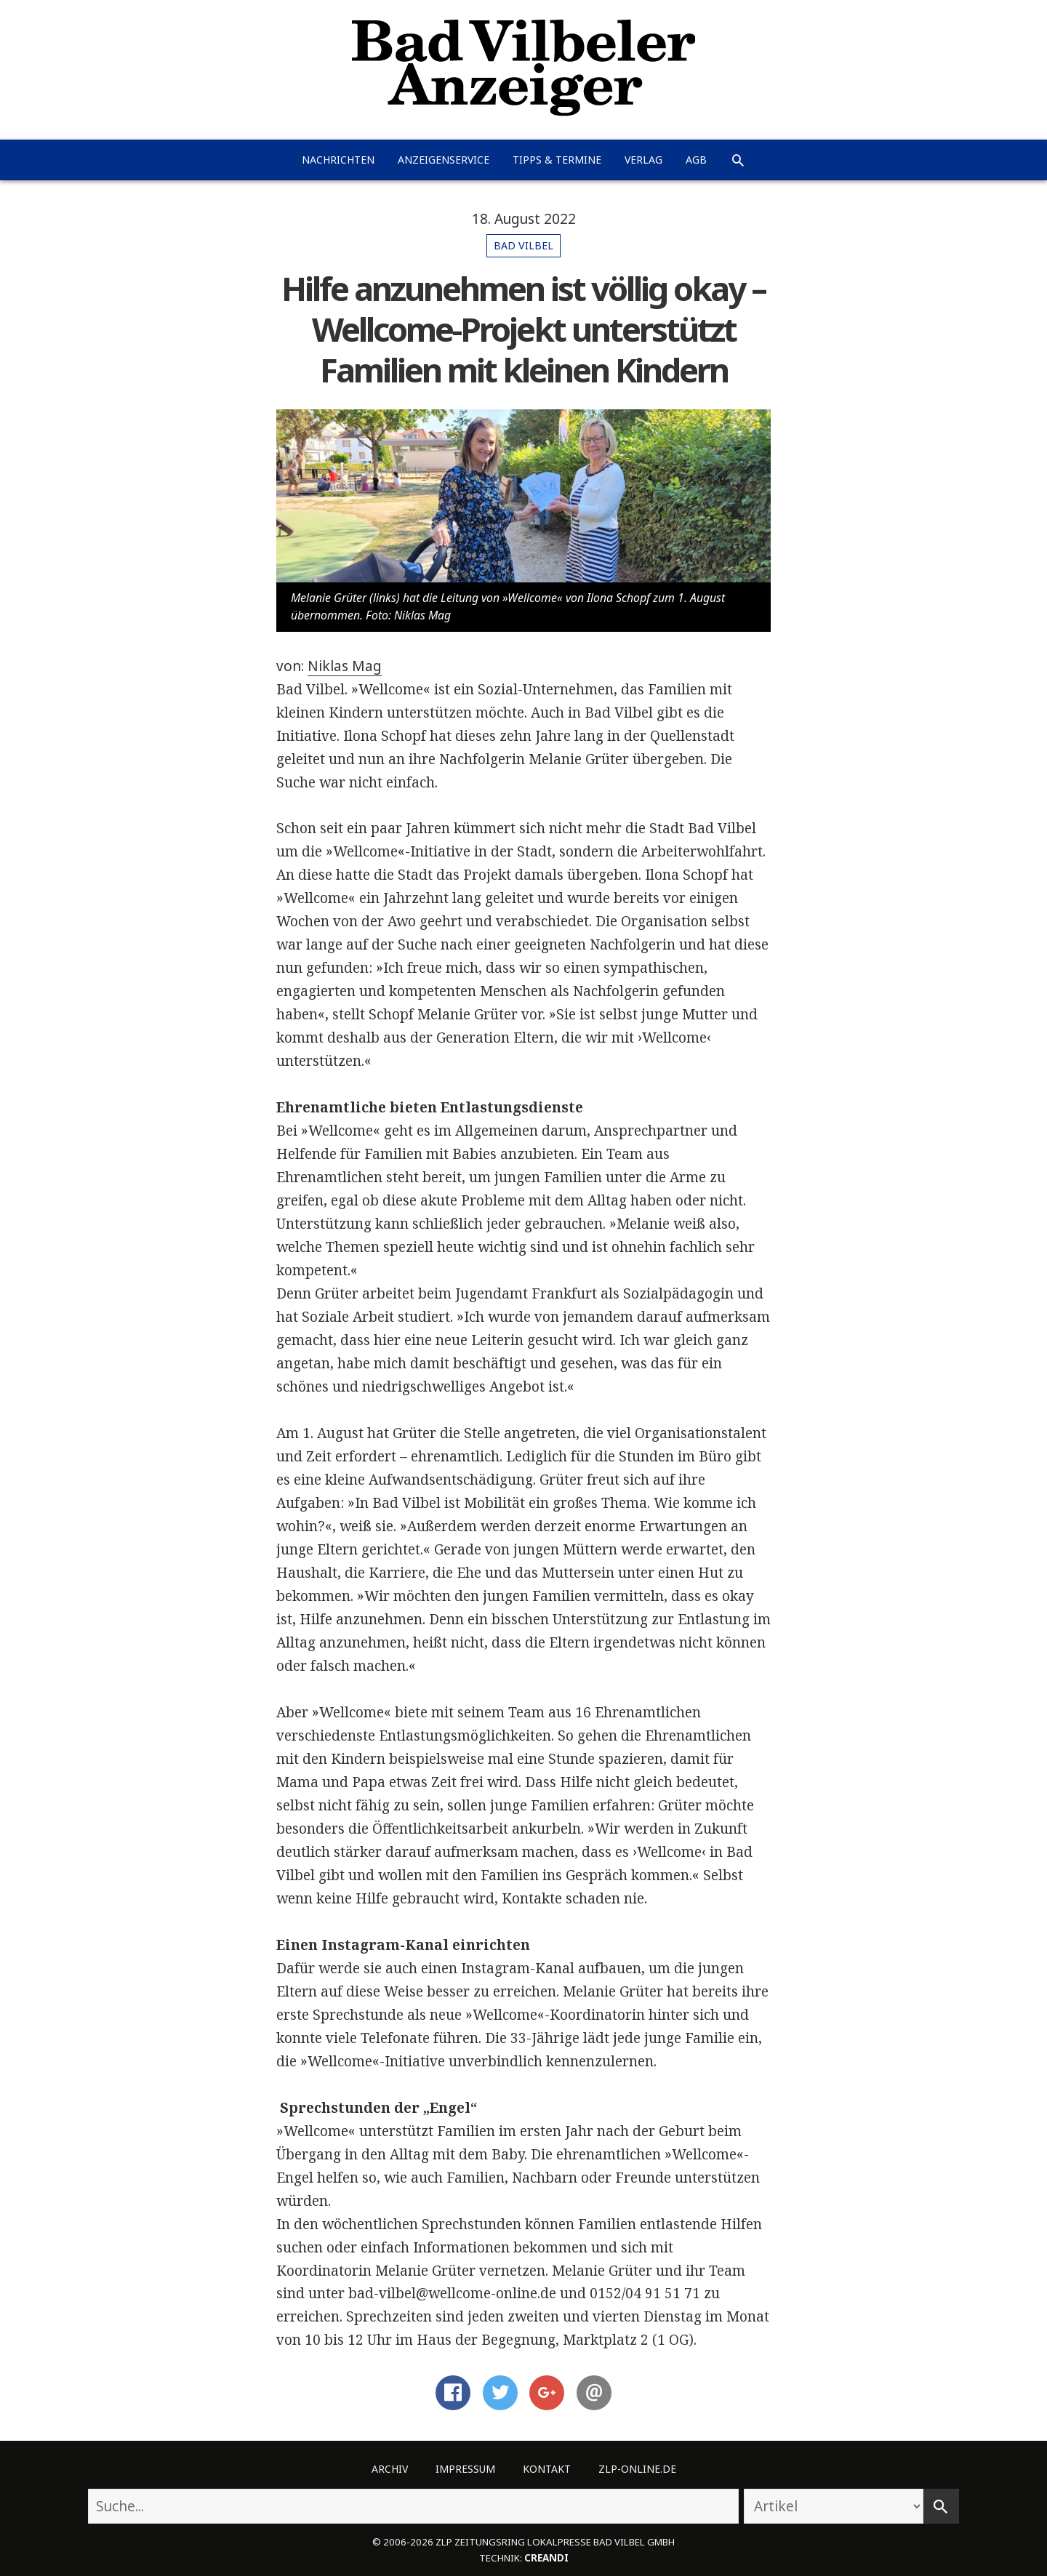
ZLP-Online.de (637, 2469)
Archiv (390, 2469)
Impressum (465, 2469)
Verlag (643, 159)
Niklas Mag (345, 666)
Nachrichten (338, 159)
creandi (546, 2557)
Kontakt (547, 2469)
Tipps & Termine (557, 159)
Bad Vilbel (523, 245)
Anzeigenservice (443, 159)
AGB (696, 159)
